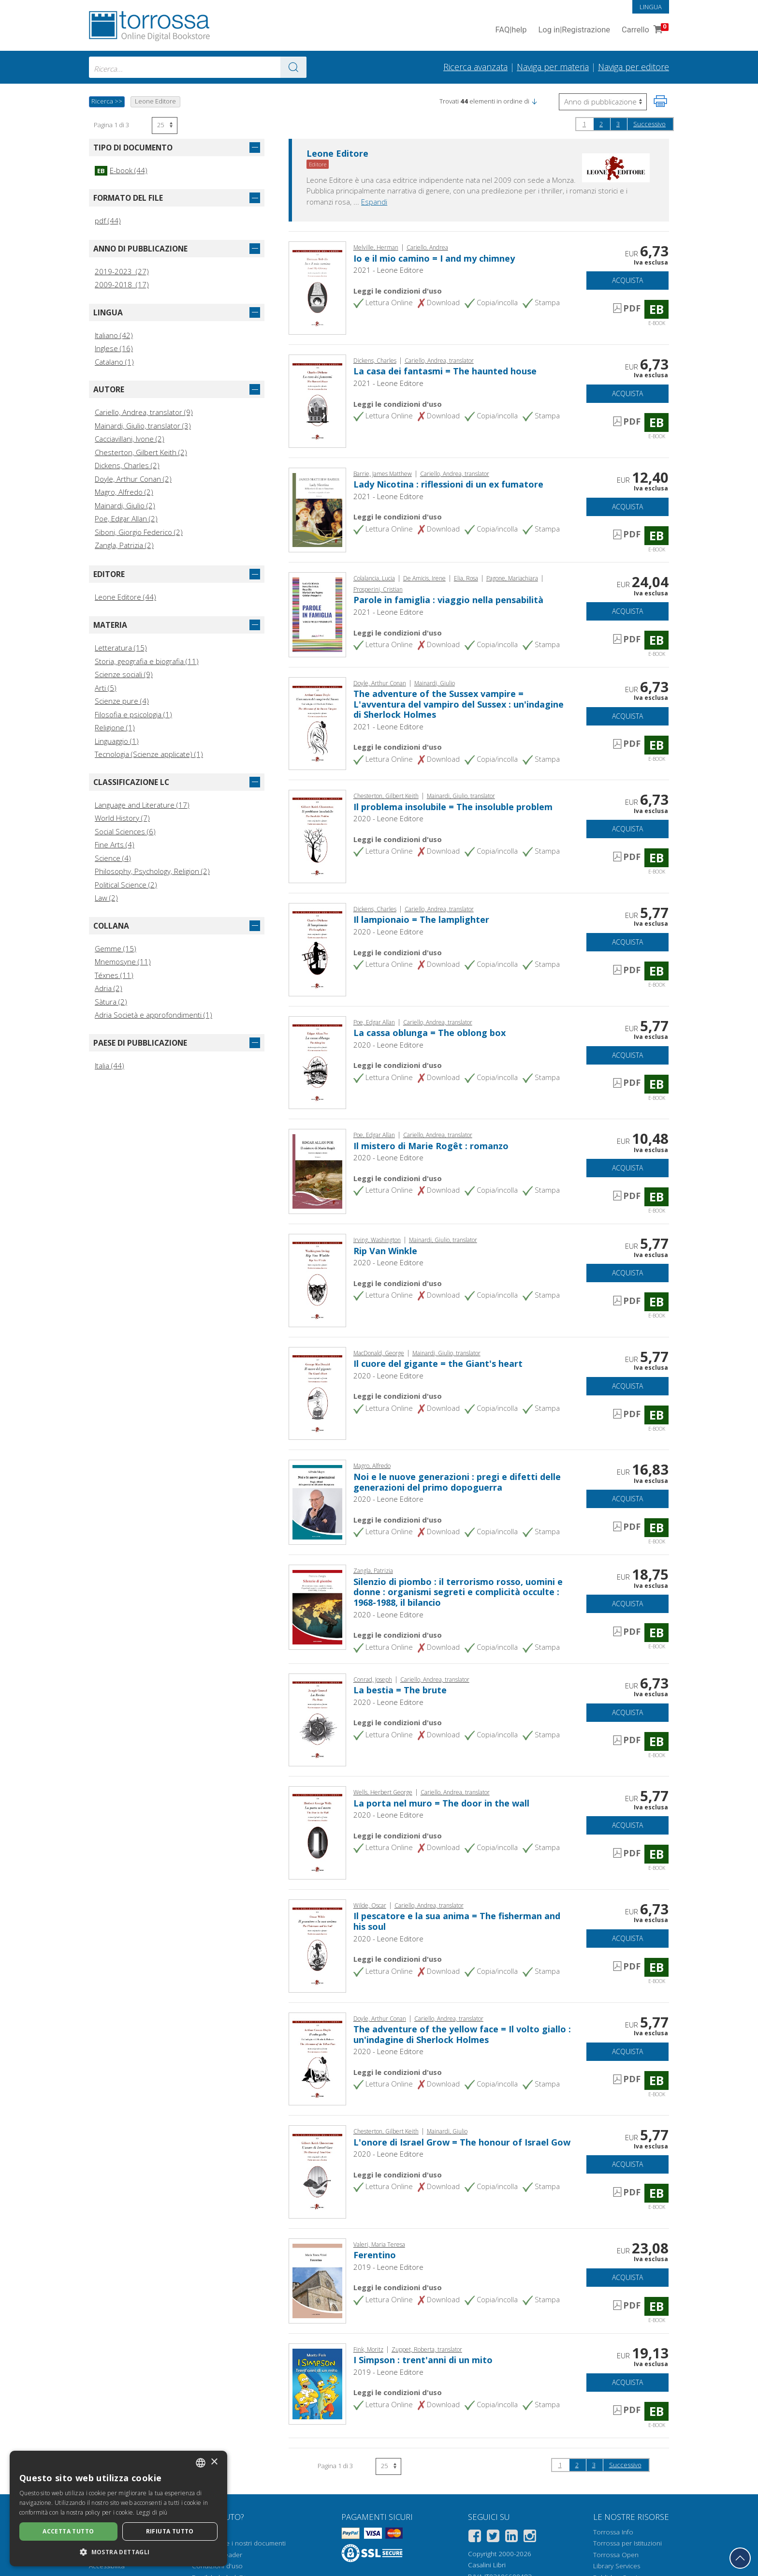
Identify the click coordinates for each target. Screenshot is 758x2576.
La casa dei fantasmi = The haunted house (445, 371)
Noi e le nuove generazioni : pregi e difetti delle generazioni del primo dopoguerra (457, 1482)
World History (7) (122, 818)
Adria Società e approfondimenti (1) (153, 1015)
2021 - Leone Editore (388, 270)
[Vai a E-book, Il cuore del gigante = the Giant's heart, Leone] (317, 1392)
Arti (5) (106, 688)
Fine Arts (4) (114, 844)
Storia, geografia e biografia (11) (147, 661)
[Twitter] (493, 2537)
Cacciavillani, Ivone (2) (129, 439)
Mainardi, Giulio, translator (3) (143, 425)
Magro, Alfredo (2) (124, 492)
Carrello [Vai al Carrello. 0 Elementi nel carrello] (644, 30)
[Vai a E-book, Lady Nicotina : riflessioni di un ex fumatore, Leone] (317, 509)
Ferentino (374, 2255)
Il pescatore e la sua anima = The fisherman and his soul (456, 1921)
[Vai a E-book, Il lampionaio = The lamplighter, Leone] (317, 948)
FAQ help (510, 30)
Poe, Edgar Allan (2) (126, 518)
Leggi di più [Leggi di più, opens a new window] (152, 2512)
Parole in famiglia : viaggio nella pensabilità (448, 600)
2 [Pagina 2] (601, 123)
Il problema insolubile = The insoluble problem (453, 807)
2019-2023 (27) (122, 271)
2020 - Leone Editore (388, 818)
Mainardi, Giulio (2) (125, 505)
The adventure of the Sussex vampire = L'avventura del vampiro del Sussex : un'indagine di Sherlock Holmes (458, 704)
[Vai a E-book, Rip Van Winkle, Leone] (317, 1279)
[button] (534, 101)
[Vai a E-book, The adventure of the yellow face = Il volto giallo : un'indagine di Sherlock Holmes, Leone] (317, 2058)
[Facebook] (474, 2537)
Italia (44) (109, 1065)
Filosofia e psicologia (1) (133, 714)
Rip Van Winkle (385, 1251)
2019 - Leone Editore (388, 2267)
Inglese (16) (114, 348)
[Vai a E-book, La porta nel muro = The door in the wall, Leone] (317, 1832)
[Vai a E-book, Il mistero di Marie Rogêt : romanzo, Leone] (317, 1170)
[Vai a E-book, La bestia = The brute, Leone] (317, 1719)
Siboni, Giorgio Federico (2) (139, 532)
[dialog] (118, 2508)
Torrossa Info (613, 2532)
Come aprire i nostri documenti (239, 2543)
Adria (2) (108, 988)
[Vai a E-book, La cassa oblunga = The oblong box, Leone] (317, 1061)
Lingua (651, 6)
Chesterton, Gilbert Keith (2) (141, 452)
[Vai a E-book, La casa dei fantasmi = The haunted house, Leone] (317, 400)
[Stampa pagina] (660, 101)
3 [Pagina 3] (618, 123)
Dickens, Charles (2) (127, 465)
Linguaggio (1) (117, 741)
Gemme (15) (115, 948)
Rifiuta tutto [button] (170, 2531)
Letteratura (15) (121, 647)
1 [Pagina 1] (584, 123)
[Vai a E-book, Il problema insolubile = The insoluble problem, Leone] (317, 836)
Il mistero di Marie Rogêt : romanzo (431, 1146)
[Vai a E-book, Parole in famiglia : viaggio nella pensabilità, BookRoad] (317, 614)
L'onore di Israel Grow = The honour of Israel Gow (461, 2142)
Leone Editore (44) (125, 597)
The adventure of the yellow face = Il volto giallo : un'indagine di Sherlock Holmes (462, 2034)
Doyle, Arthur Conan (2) (133, 479)
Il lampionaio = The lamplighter (421, 919)
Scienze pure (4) (122, 701)
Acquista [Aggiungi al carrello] (627, 280)
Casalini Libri (487, 2565)
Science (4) (113, 858)
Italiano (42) (114, 335)
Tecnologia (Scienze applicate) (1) (149, 754)
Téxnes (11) (114, 975)
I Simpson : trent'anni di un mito (423, 2360)
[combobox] (197, 67)
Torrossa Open (616, 2554)
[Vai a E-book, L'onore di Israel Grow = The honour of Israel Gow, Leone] (317, 2171)
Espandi (374, 202)
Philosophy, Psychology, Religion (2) (152, 871)
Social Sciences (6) (125, 831)
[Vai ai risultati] (293, 67)
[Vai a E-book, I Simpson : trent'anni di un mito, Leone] (317, 2383)
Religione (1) (115, 727)
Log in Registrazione (574, 30)
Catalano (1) (114, 362)
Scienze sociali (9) (124, 674)
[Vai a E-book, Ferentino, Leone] (317, 2280)
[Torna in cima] (740, 2558)
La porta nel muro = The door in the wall (441, 1803)
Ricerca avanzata (475, 67)
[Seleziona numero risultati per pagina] (164, 125)
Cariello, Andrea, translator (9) (144, 412)
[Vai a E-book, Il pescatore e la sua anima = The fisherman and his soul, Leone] (317, 1945)
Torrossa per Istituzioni (627, 2543)
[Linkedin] (511, 2537)
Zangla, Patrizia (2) (124, 545)
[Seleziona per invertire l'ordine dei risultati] (603, 101)
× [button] (214, 2462)
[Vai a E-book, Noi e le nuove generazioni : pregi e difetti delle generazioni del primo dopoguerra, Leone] (317, 1501)
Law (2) (106, 898)
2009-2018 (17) (122, 284)
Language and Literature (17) (142, 805)
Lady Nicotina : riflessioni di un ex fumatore (448, 484)
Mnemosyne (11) (123, 961)
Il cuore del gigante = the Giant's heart (438, 1363)
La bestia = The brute (400, 1690)
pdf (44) (108, 220)
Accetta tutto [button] (68, 2531)
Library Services (616, 2565)
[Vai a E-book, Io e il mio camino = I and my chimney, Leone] (317, 287)
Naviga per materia (553, 67)
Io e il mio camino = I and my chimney (434, 258)
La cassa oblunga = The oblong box (429, 1032)
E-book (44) (121, 170)
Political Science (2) (126, 884)
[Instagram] (530, 2537)
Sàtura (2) (111, 1002)
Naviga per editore (633, 67)
